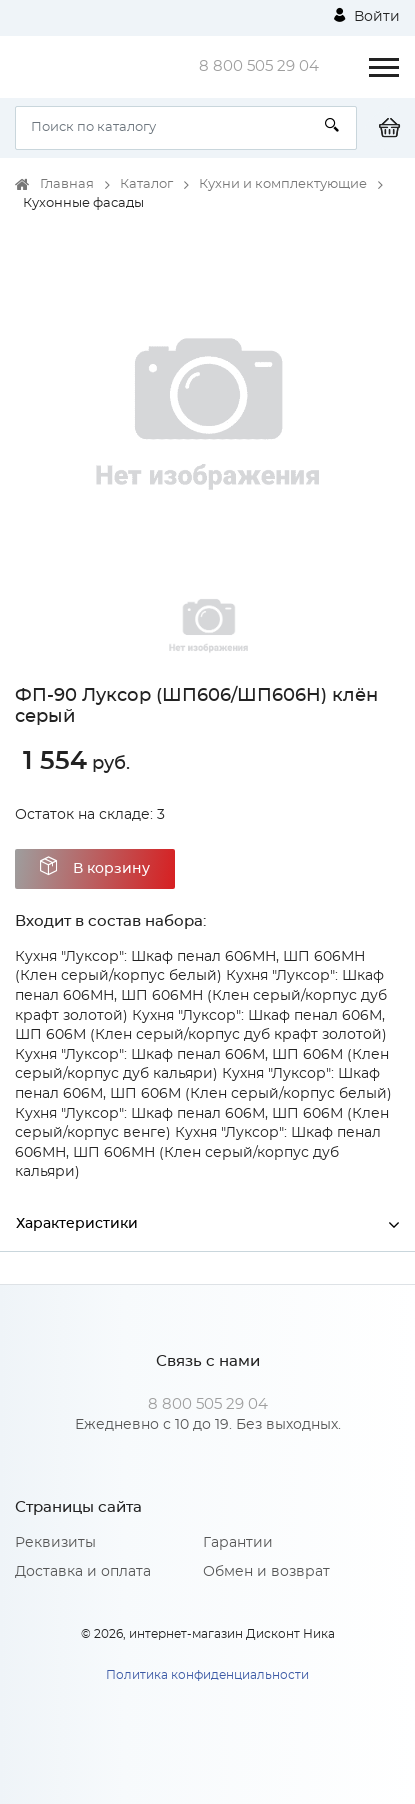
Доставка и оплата (83, 1572)
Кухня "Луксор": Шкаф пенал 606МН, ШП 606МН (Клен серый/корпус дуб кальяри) (198, 1152)
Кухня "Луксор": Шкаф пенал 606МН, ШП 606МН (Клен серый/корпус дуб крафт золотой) (201, 995)
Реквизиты (55, 1543)
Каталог (146, 184)
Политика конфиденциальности (207, 1675)
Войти (367, 16)
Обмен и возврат (266, 1572)
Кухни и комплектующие (283, 184)
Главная (67, 184)
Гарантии (238, 1543)
